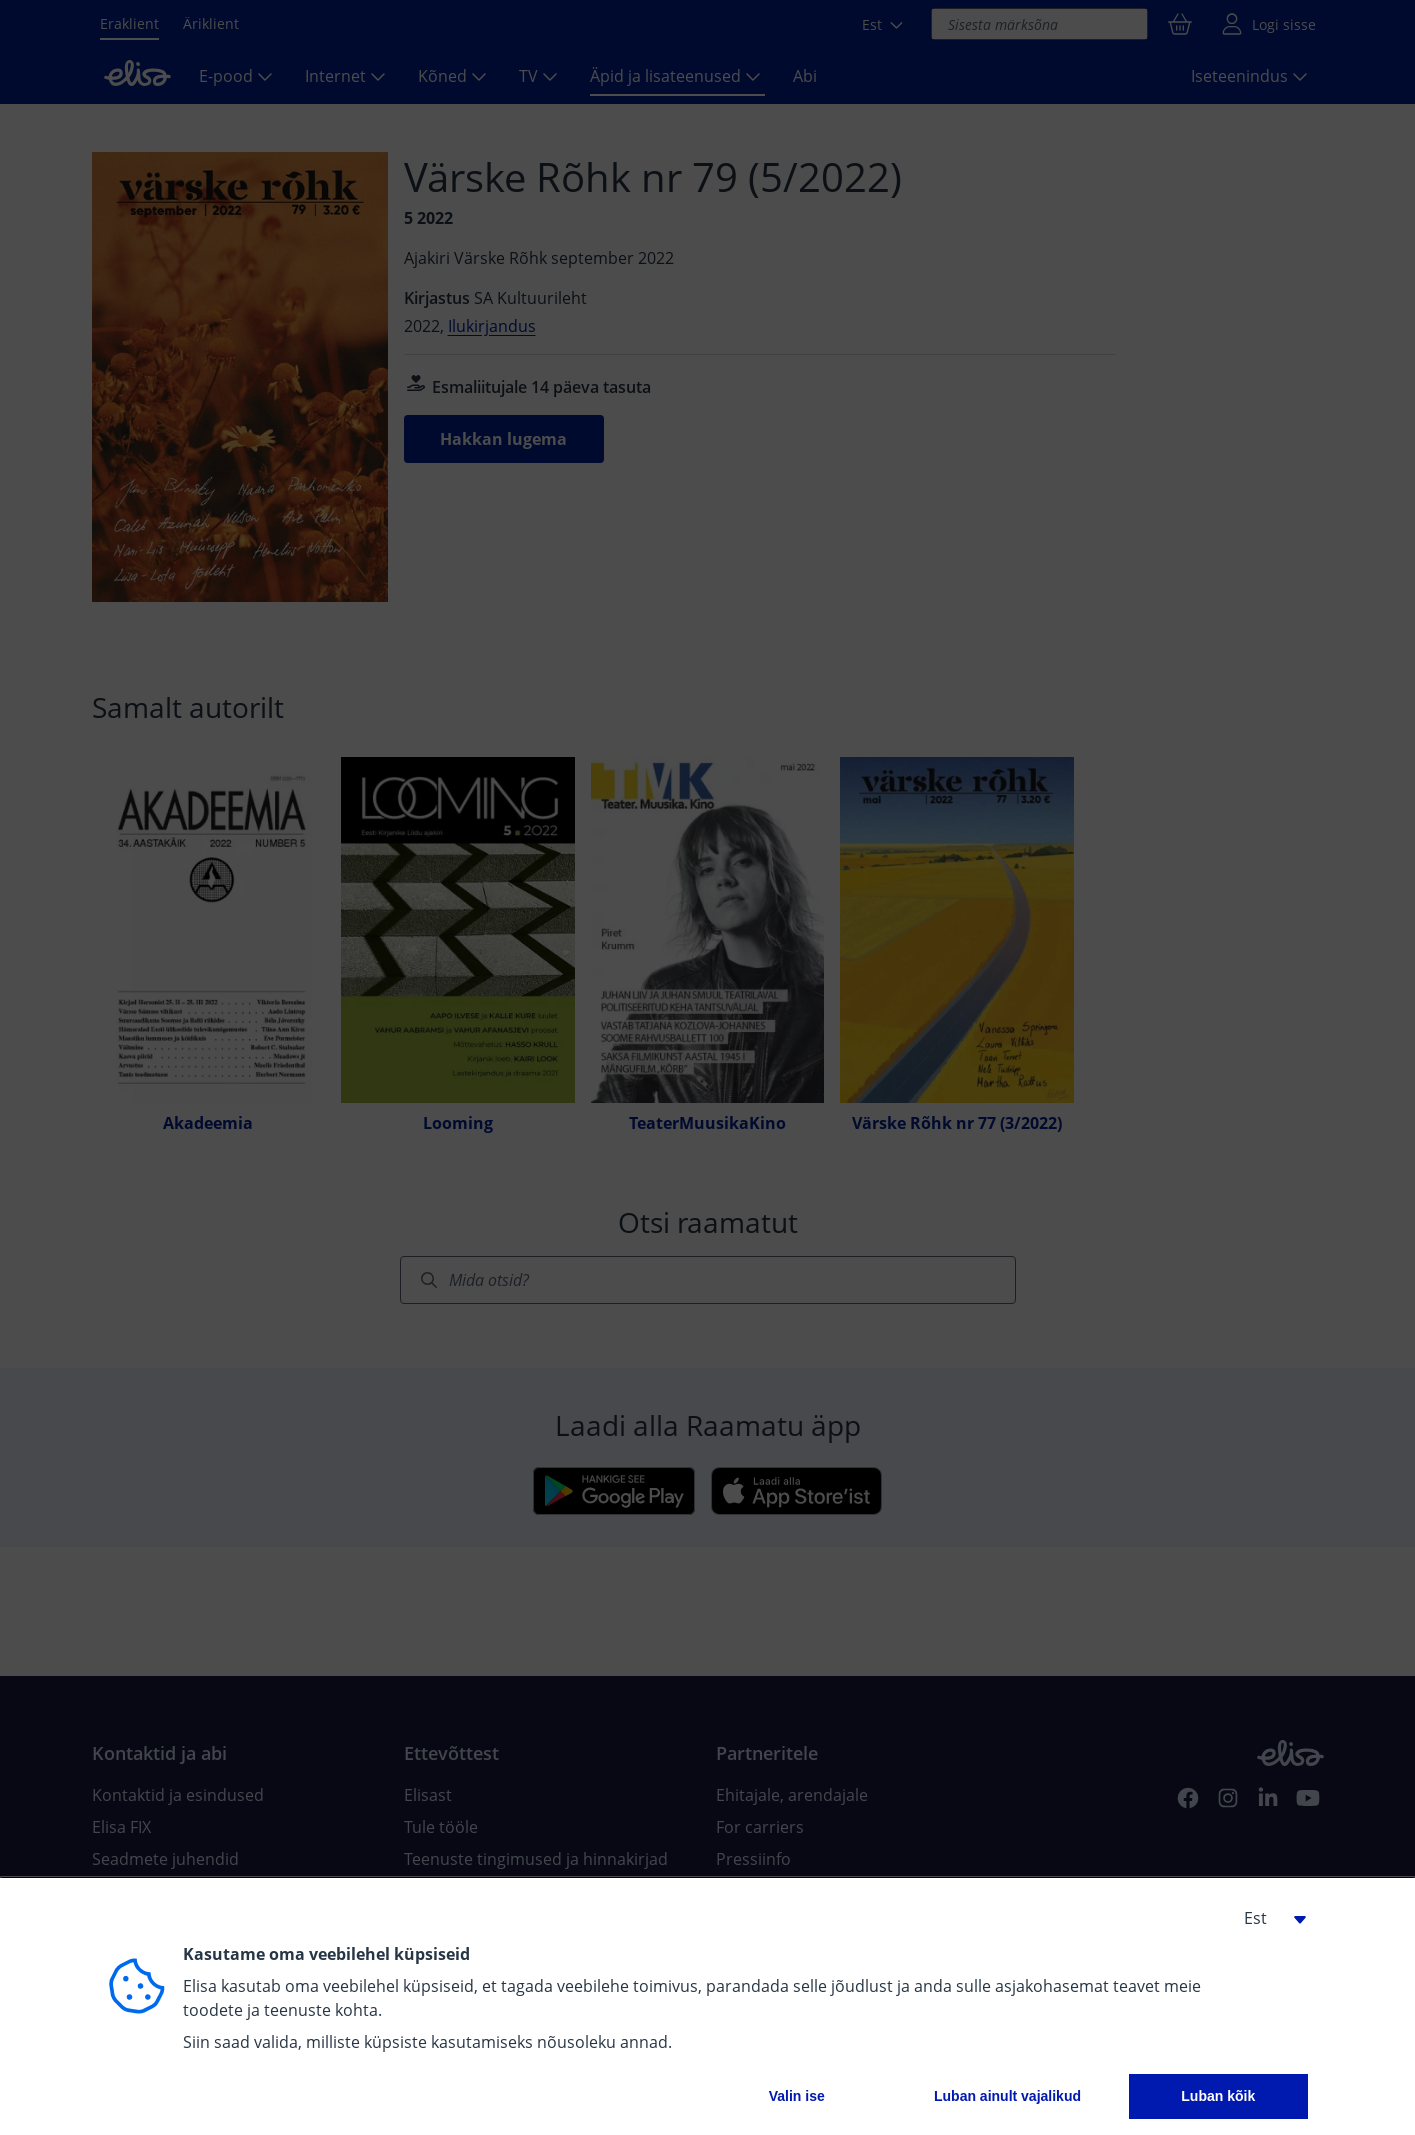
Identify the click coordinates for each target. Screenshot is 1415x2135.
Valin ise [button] (797, 2096)
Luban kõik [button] (1218, 2096)
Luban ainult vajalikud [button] (1007, 2096)
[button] (1268, 1918)
